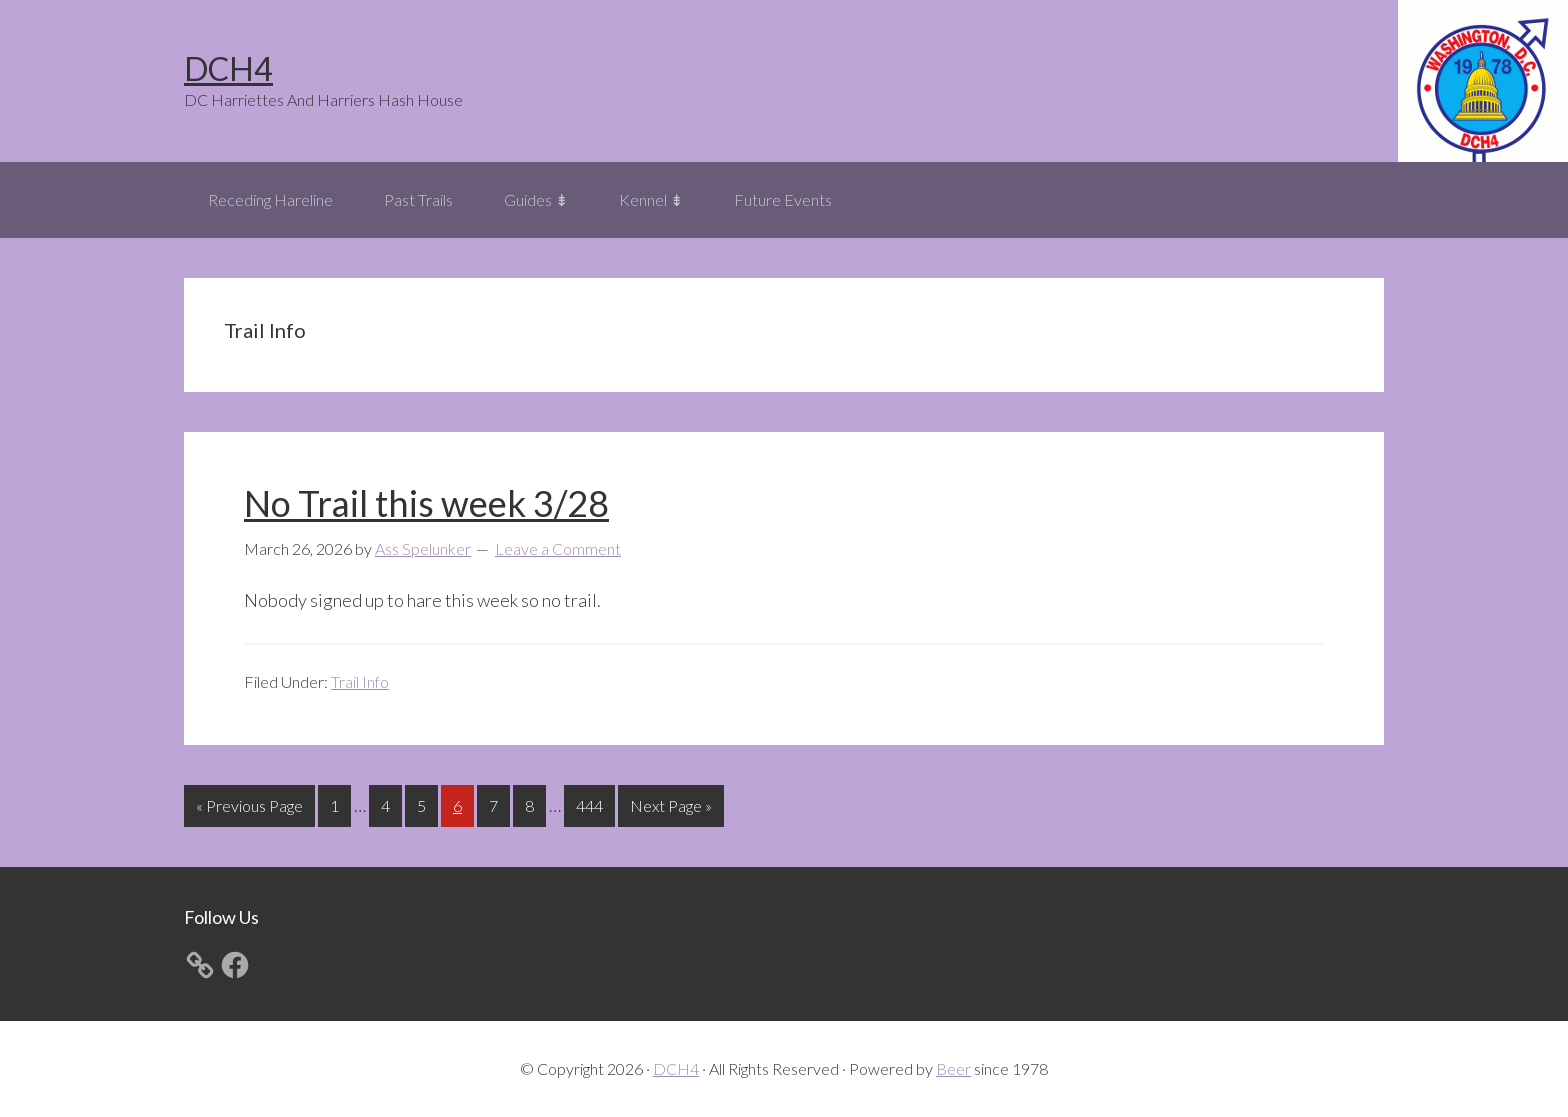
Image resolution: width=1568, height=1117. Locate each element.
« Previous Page (249, 809)
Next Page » (670, 809)
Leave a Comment (558, 548)
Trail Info (360, 681)
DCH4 (228, 68)
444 (592, 803)
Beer (953, 1068)
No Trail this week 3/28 (426, 503)
